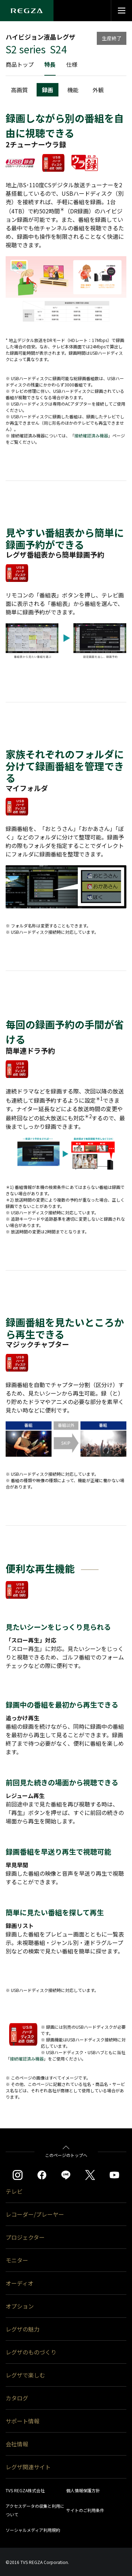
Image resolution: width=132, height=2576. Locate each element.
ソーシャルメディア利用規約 (33, 2530)
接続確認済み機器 (91, 435)
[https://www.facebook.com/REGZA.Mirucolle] (42, 2175)
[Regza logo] (27, 10)
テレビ (14, 2191)
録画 (47, 90)
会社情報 (17, 2444)
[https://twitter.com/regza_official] (90, 2175)
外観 (98, 90)
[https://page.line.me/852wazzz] (66, 2175)
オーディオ (19, 2283)
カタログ (17, 2398)
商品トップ (20, 64)
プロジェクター (25, 2237)
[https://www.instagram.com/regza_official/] (18, 2175)
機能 (72, 90)
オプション (20, 2306)
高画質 (19, 90)
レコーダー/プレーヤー (35, 2214)
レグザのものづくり (31, 2352)
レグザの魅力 (22, 2329)
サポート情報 (22, 2421)
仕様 (71, 64)
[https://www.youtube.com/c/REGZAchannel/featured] (114, 2175)
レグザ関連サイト (28, 2467)
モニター (17, 2260)
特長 (50, 64)
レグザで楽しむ (25, 2375)
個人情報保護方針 (83, 2490)
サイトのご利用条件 (85, 2510)
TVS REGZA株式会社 (25, 2490)
